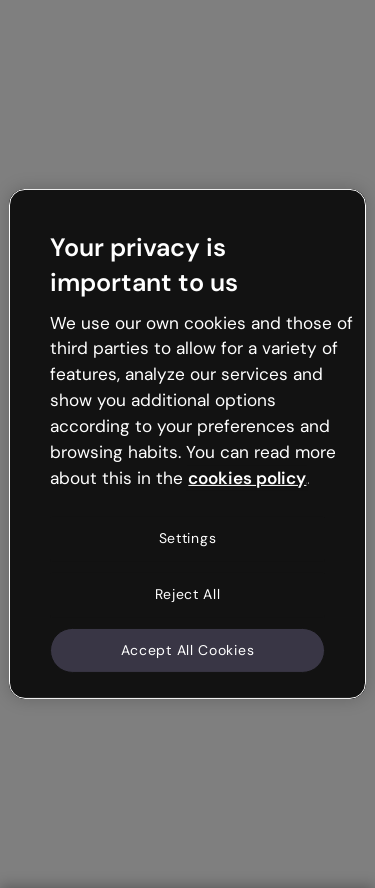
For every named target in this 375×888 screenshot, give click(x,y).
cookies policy (247, 477)
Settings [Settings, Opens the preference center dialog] (188, 538)
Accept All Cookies (188, 649)
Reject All (188, 594)
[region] (187, 444)
